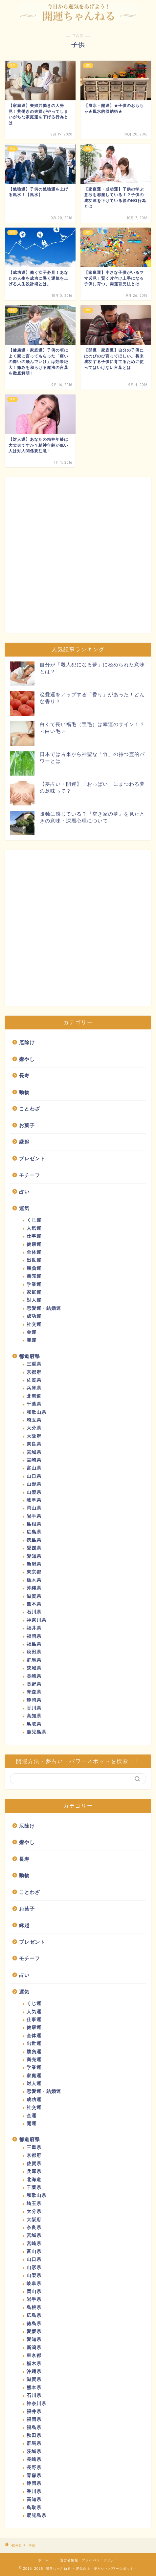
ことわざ (29, 1108)
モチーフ (29, 1175)
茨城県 (34, 1668)
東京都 (34, 1572)
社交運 (34, 1324)
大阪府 (34, 1436)
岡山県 (34, 1508)
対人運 (34, 1300)
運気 (24, 1208)
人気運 (34, 1228)
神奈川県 (36, 1620)
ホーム (43, 2560)
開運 (31, 1340)
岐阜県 (34, 1500)
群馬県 (34, 1660)
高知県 (34, 1716)
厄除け (27, 1042)
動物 (24, 1092)
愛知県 (34, 1556)
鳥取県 (34, 1724)
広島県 (34, 1532)
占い (24, 1191)
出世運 (34, 1260)
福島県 (34, 1644)
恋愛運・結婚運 (44, 1308)
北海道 (34, 1396)
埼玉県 (34, 1420)
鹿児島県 (36, 1732)
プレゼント (32, 1158)
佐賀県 (34, 1380)
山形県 (34, 1484)
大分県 (34, 1428)
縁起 (24, 1142)
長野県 (34, 1684)
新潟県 (34, 1564)
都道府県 (29, 1356)
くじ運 (34, 1220)
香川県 (34, 1708)
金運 (31, 1332)
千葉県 (34, 1404)
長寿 (24, 1075)
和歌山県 (36, 1412)
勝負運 (34, 1268)
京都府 (34, 1372)
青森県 (34, 1692)
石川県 (34, 1612)
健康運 (34, 1244)
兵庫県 (34, 1388)
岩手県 (34, 1516)
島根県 (34, 1524)
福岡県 (34, 1636)
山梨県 (34, 1492)
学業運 (34, 1284)
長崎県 (34, 1676)
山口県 (34, 1476)
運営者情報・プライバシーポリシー (89, 2560)
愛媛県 (34, 1548)
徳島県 (34, 1540)
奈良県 (34, 1444)
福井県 (34, 1628)
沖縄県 (34, 1588)
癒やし (27, 1059)
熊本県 (34, 1604)
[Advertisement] (78, 555)
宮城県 (34, 1452)
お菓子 (27, 1125)
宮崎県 (34, 1460)
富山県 (34, 1468)
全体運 (34, 1252)
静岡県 (34, 1700)
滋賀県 (34, 1596)
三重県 (34, 1364)
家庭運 (34, 1292)
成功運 (34, 1316)
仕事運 (34, 1236)
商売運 (34, 1276)
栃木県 (34, 1580)
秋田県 (34, 1652)
